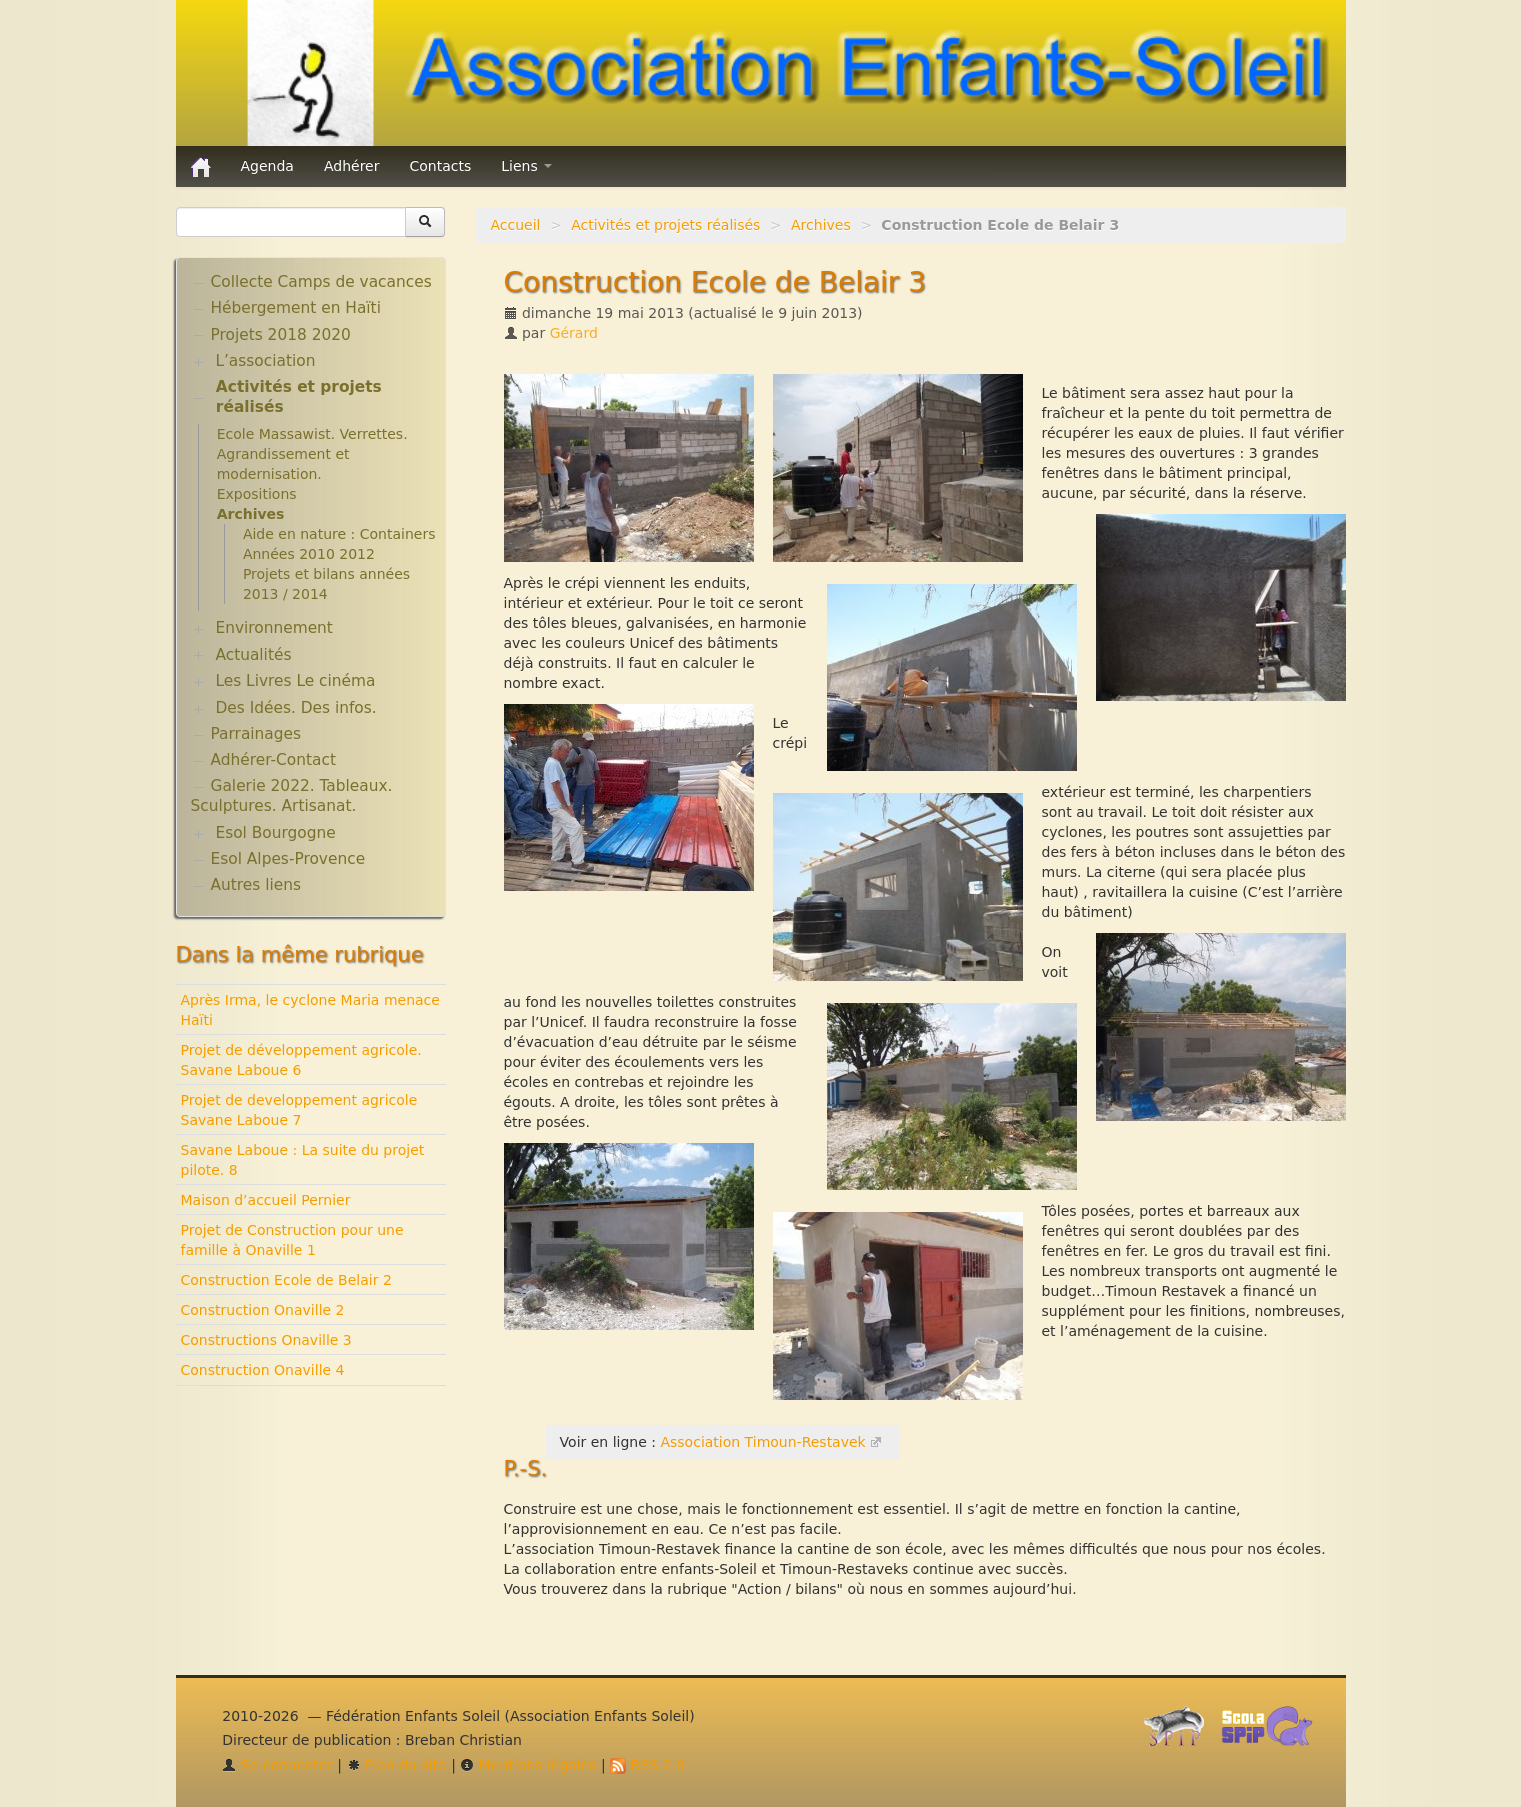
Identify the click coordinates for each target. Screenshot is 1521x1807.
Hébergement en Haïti (296, 308)
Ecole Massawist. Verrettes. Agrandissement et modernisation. (312, 454)
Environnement (274, 628)
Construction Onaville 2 (263, 1310)
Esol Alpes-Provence (288, 859)
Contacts (440, 166)
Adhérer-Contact (273, 760)
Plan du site (397, 1765)
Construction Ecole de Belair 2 (286, 1280)
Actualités (253, 655)
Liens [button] (526, 166)
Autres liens (256, 885)
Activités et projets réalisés (665, 225)
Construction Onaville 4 (263, 1370)
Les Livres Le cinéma (295, 681)
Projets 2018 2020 (281, 335)
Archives (821, 225)
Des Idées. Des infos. (295, 708)
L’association (265, 361)
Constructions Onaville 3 (266, 1340)
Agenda (267, 166)
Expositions (257, 494)
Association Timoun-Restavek (762, 1442)
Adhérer (352, 166)
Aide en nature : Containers (339, 534)
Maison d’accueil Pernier (266, 1200)
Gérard (574, 333)
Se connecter (277, 1765)
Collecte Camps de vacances (321, 282)
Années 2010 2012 (309, 554)
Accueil (516, 225)
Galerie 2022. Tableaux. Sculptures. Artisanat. (292, 796)
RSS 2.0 (647, 1765)
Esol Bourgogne (275, 833)
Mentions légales (528, 1765)
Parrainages (256, 734)
